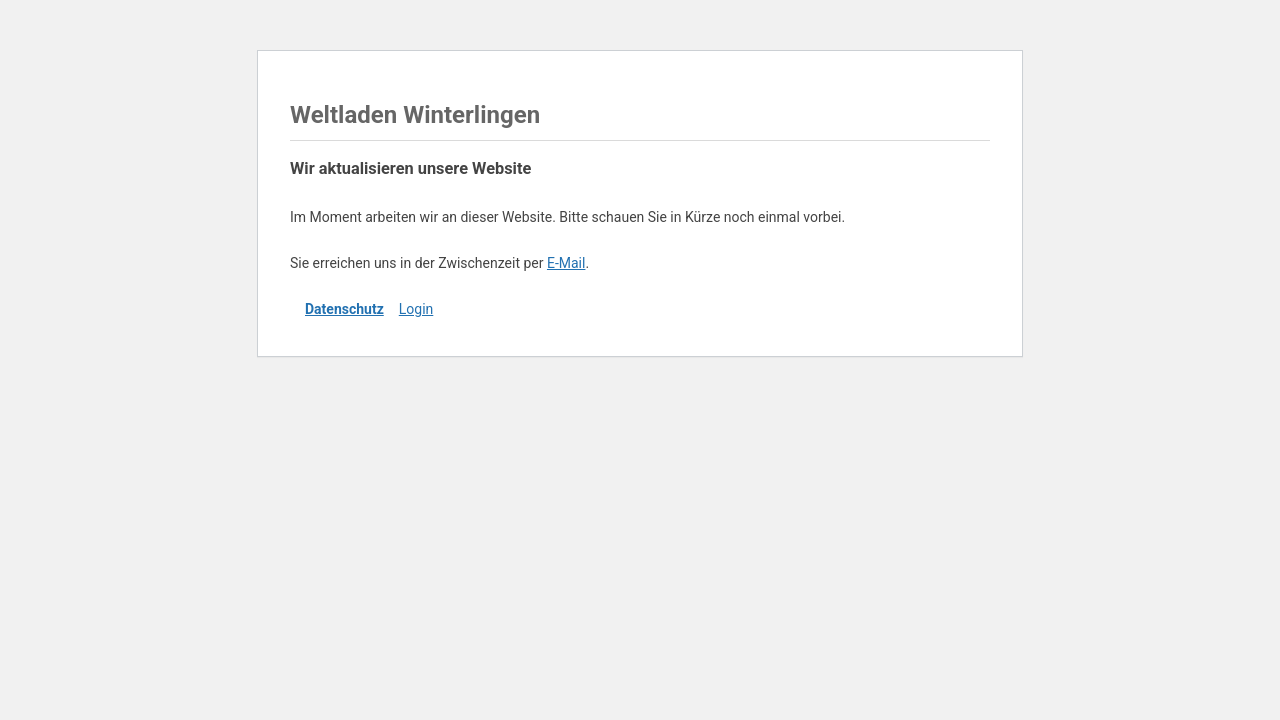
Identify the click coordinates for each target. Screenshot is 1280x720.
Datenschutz (344, 309)
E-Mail (566, 263)
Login (416, 309)
